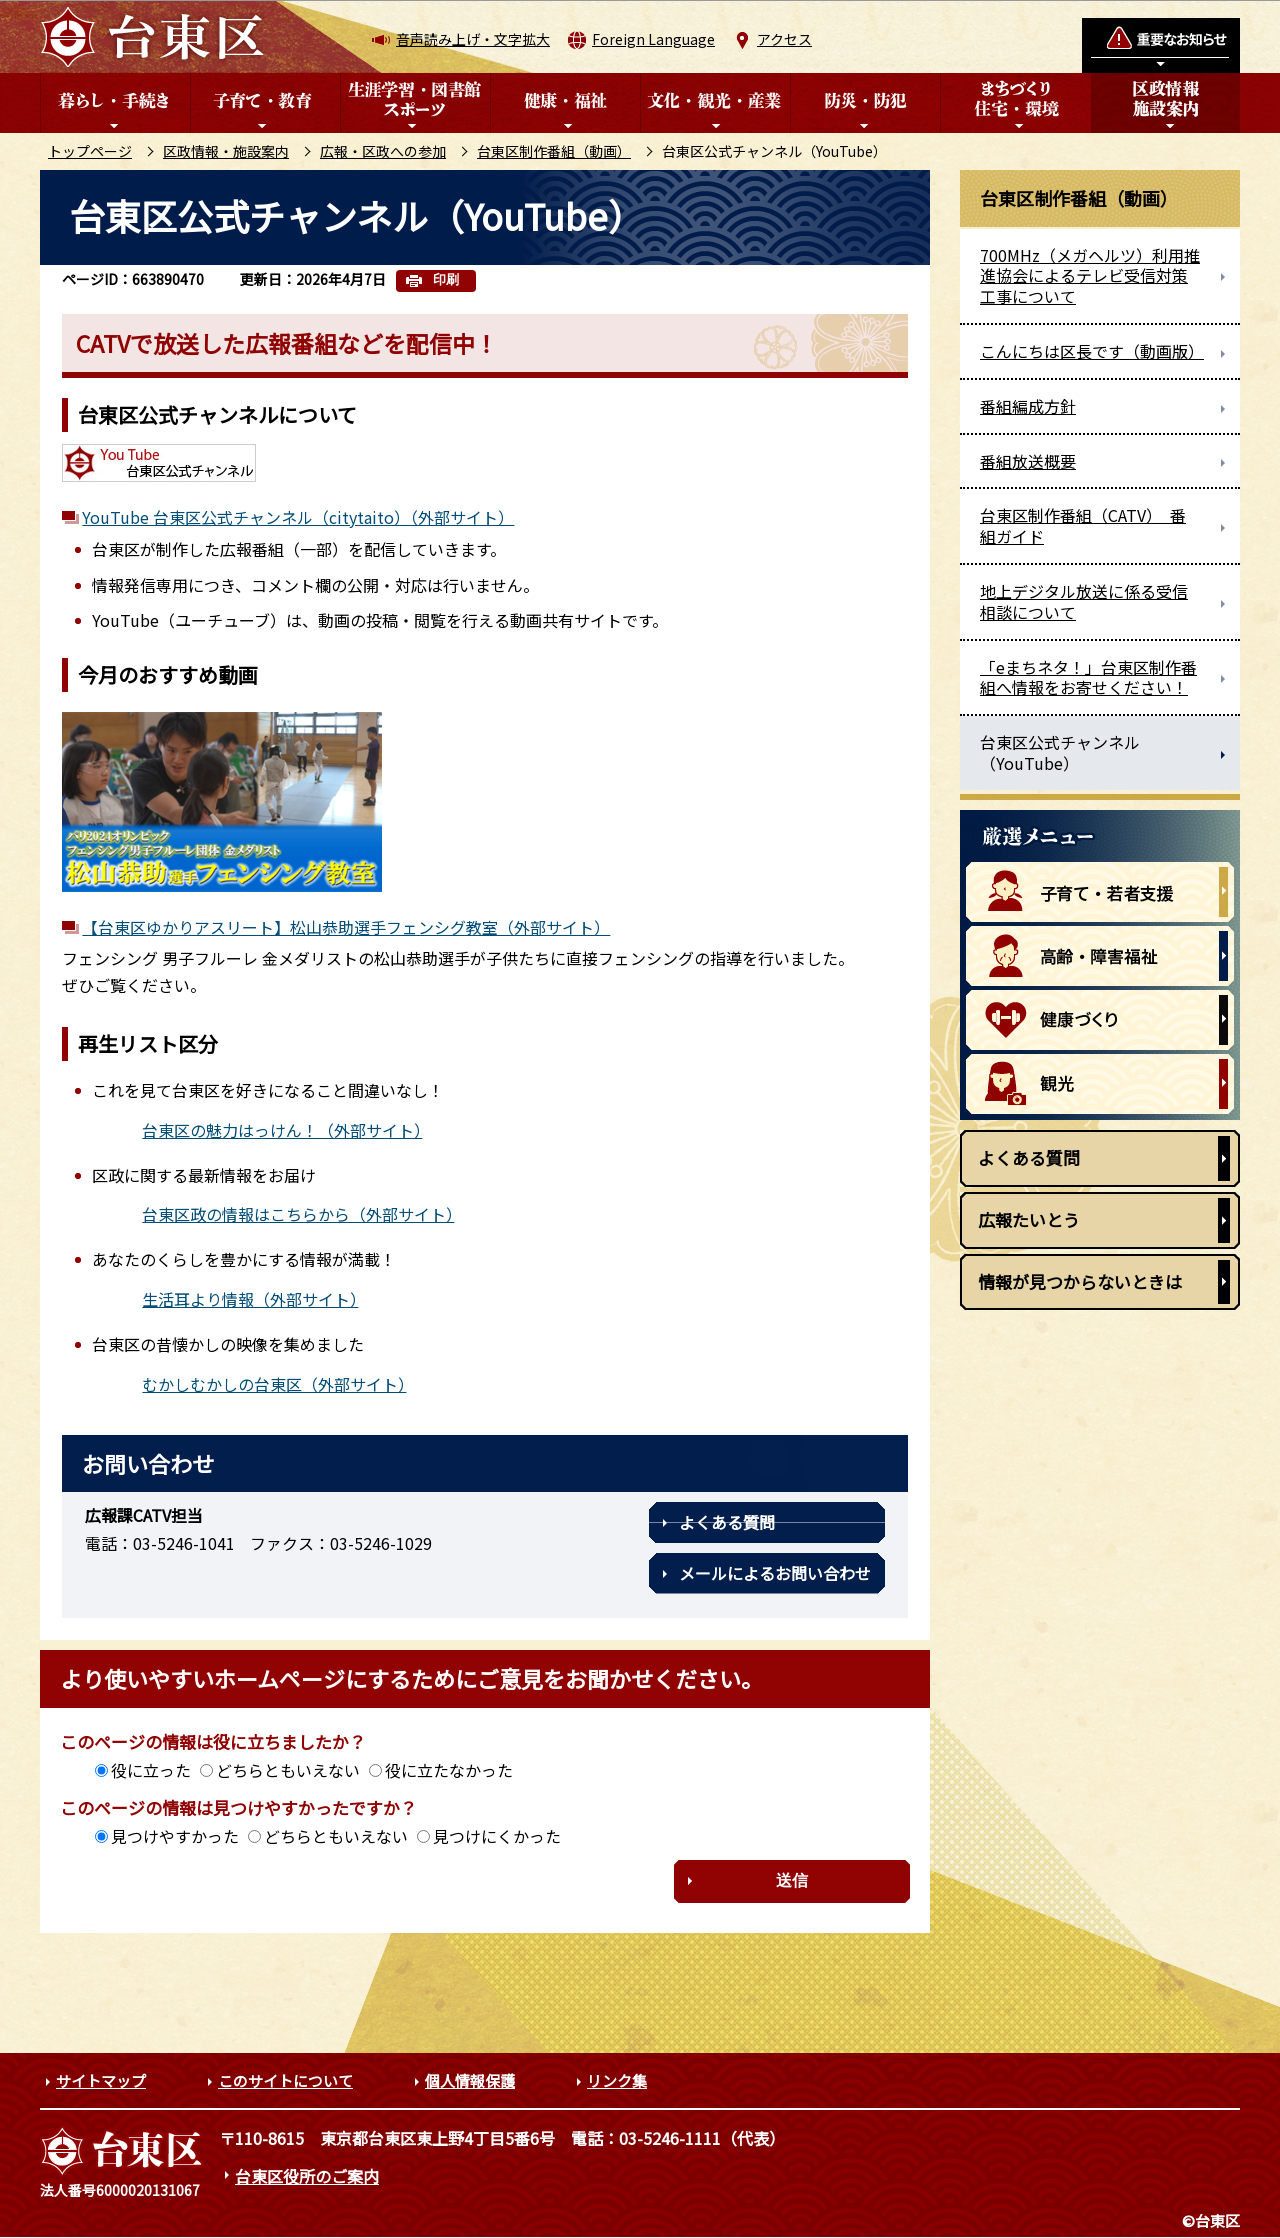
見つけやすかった (175, 1836)
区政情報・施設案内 (226, 151)
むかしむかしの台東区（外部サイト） (274, 1384)
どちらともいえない (288, 1770)
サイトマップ (101, 2080)
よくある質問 (727, 1522)
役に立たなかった (449, 1770)
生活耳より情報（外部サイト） (250, 1299)
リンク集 (617, 2080)
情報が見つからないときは (1080, 1281)
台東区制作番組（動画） (554, 151)
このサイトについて (285, 2080)
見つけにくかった (497, 1836)
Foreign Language (653, 39)
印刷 (446, 279)
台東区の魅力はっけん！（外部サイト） (282, 1130)
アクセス (784, 39)
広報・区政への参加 (383, 151)
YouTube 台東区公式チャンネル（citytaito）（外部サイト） (298, 517)
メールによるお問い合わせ (775, 1573)
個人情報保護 (470, 2080)
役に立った (151, 1770)
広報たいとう (1029, 1219)
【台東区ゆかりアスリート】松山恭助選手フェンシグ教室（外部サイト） (346, 927)
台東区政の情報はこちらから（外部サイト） (298, 1214)
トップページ (90, 151)
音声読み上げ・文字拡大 (473, 39)
